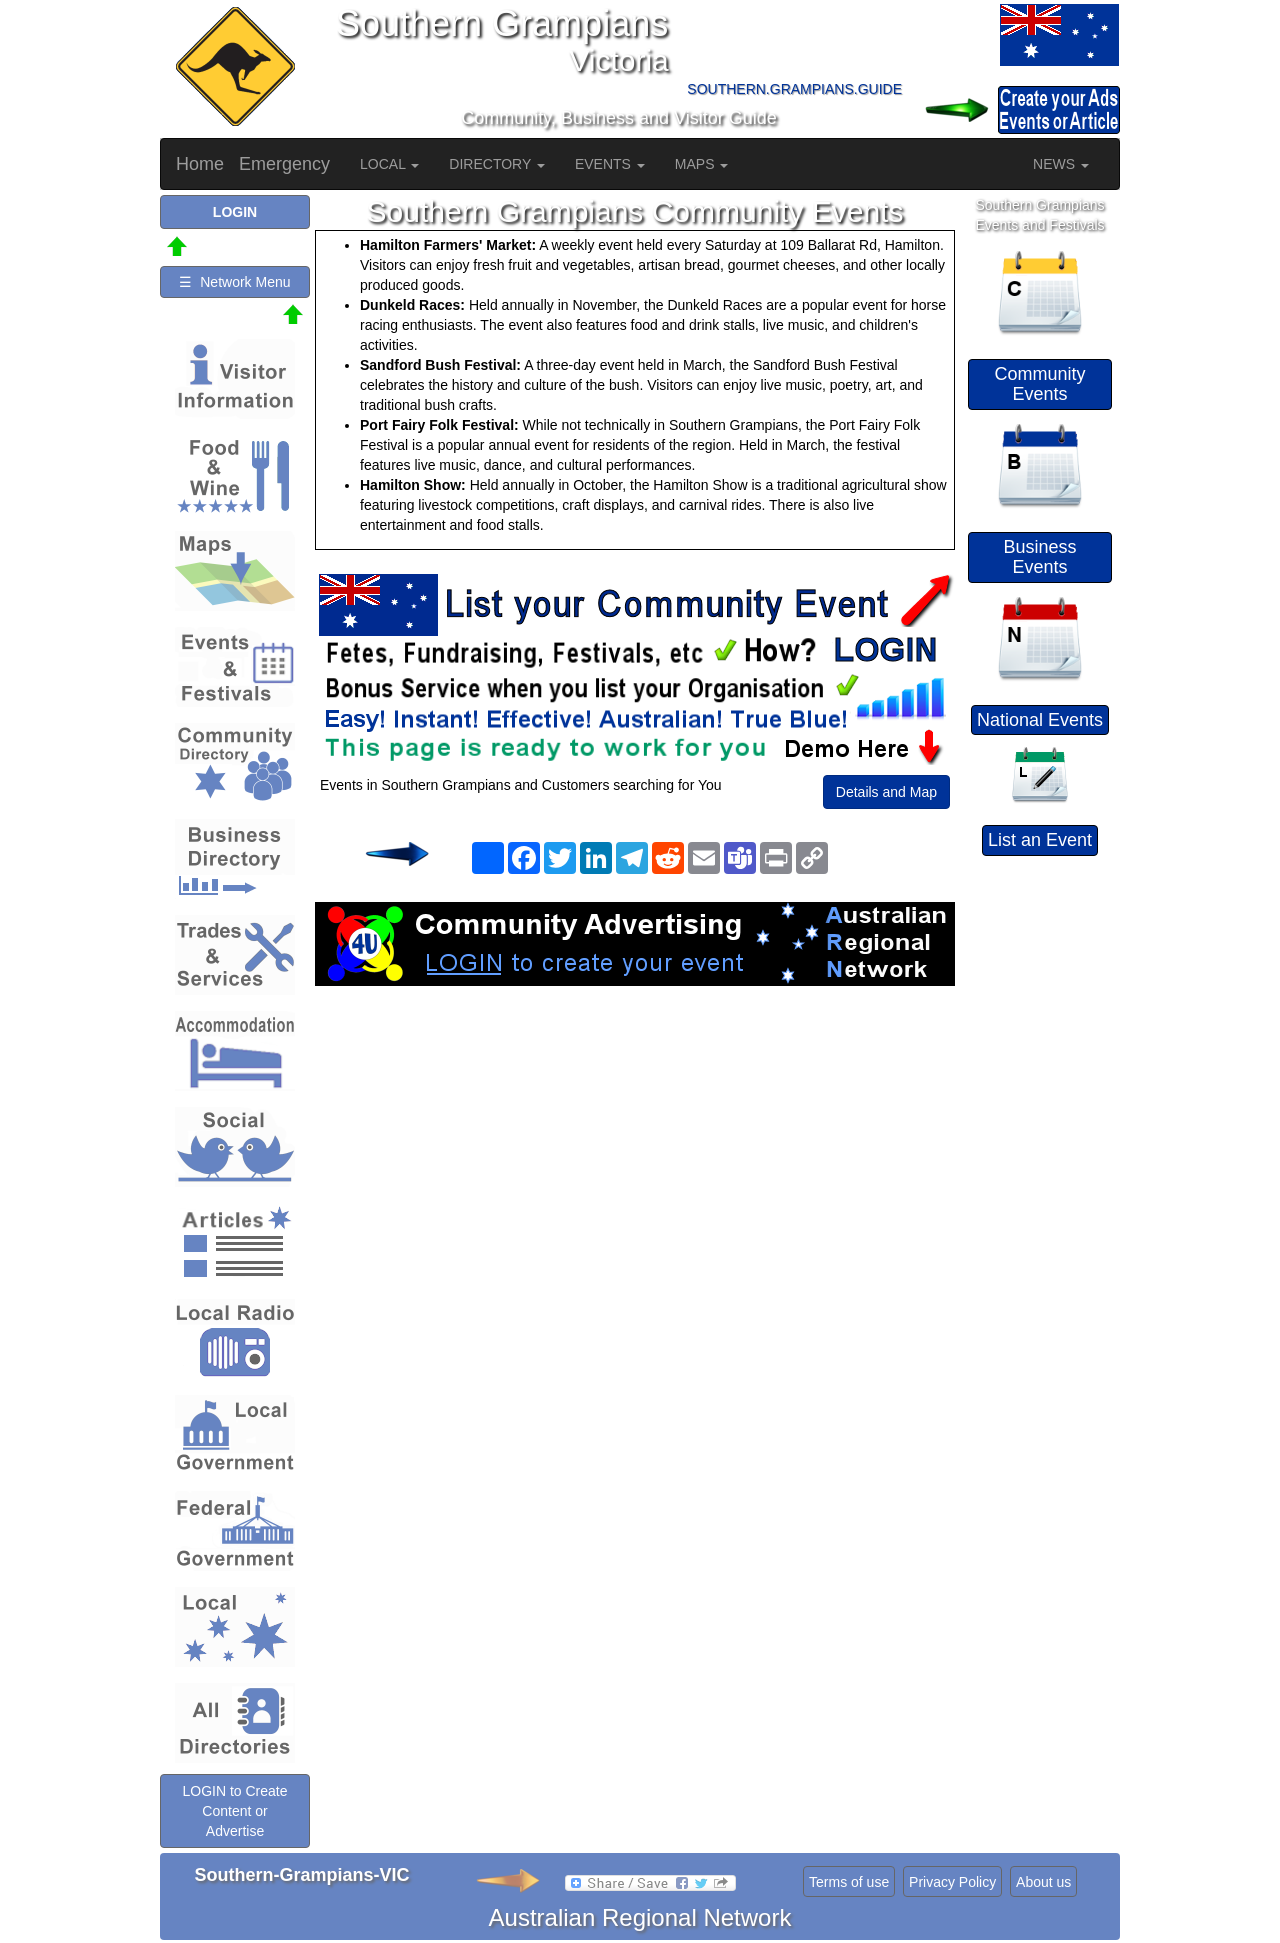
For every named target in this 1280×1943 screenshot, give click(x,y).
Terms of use (849, 1882)
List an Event (1040, 840)
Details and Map (886, 792)
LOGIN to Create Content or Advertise (234, 1811)
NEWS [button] (1061, 164)
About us (1043, 1882)
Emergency (284, 164)
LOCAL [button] (389, 164)
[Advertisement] (635, 1146)
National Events (1040, 720)
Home (200, 164)
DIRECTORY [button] (497, 164)
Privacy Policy (952, 1882)
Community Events (1039, 384)
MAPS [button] (702, 164)
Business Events (1039, 557)
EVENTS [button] (610, 164)
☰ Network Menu (234, 282)
